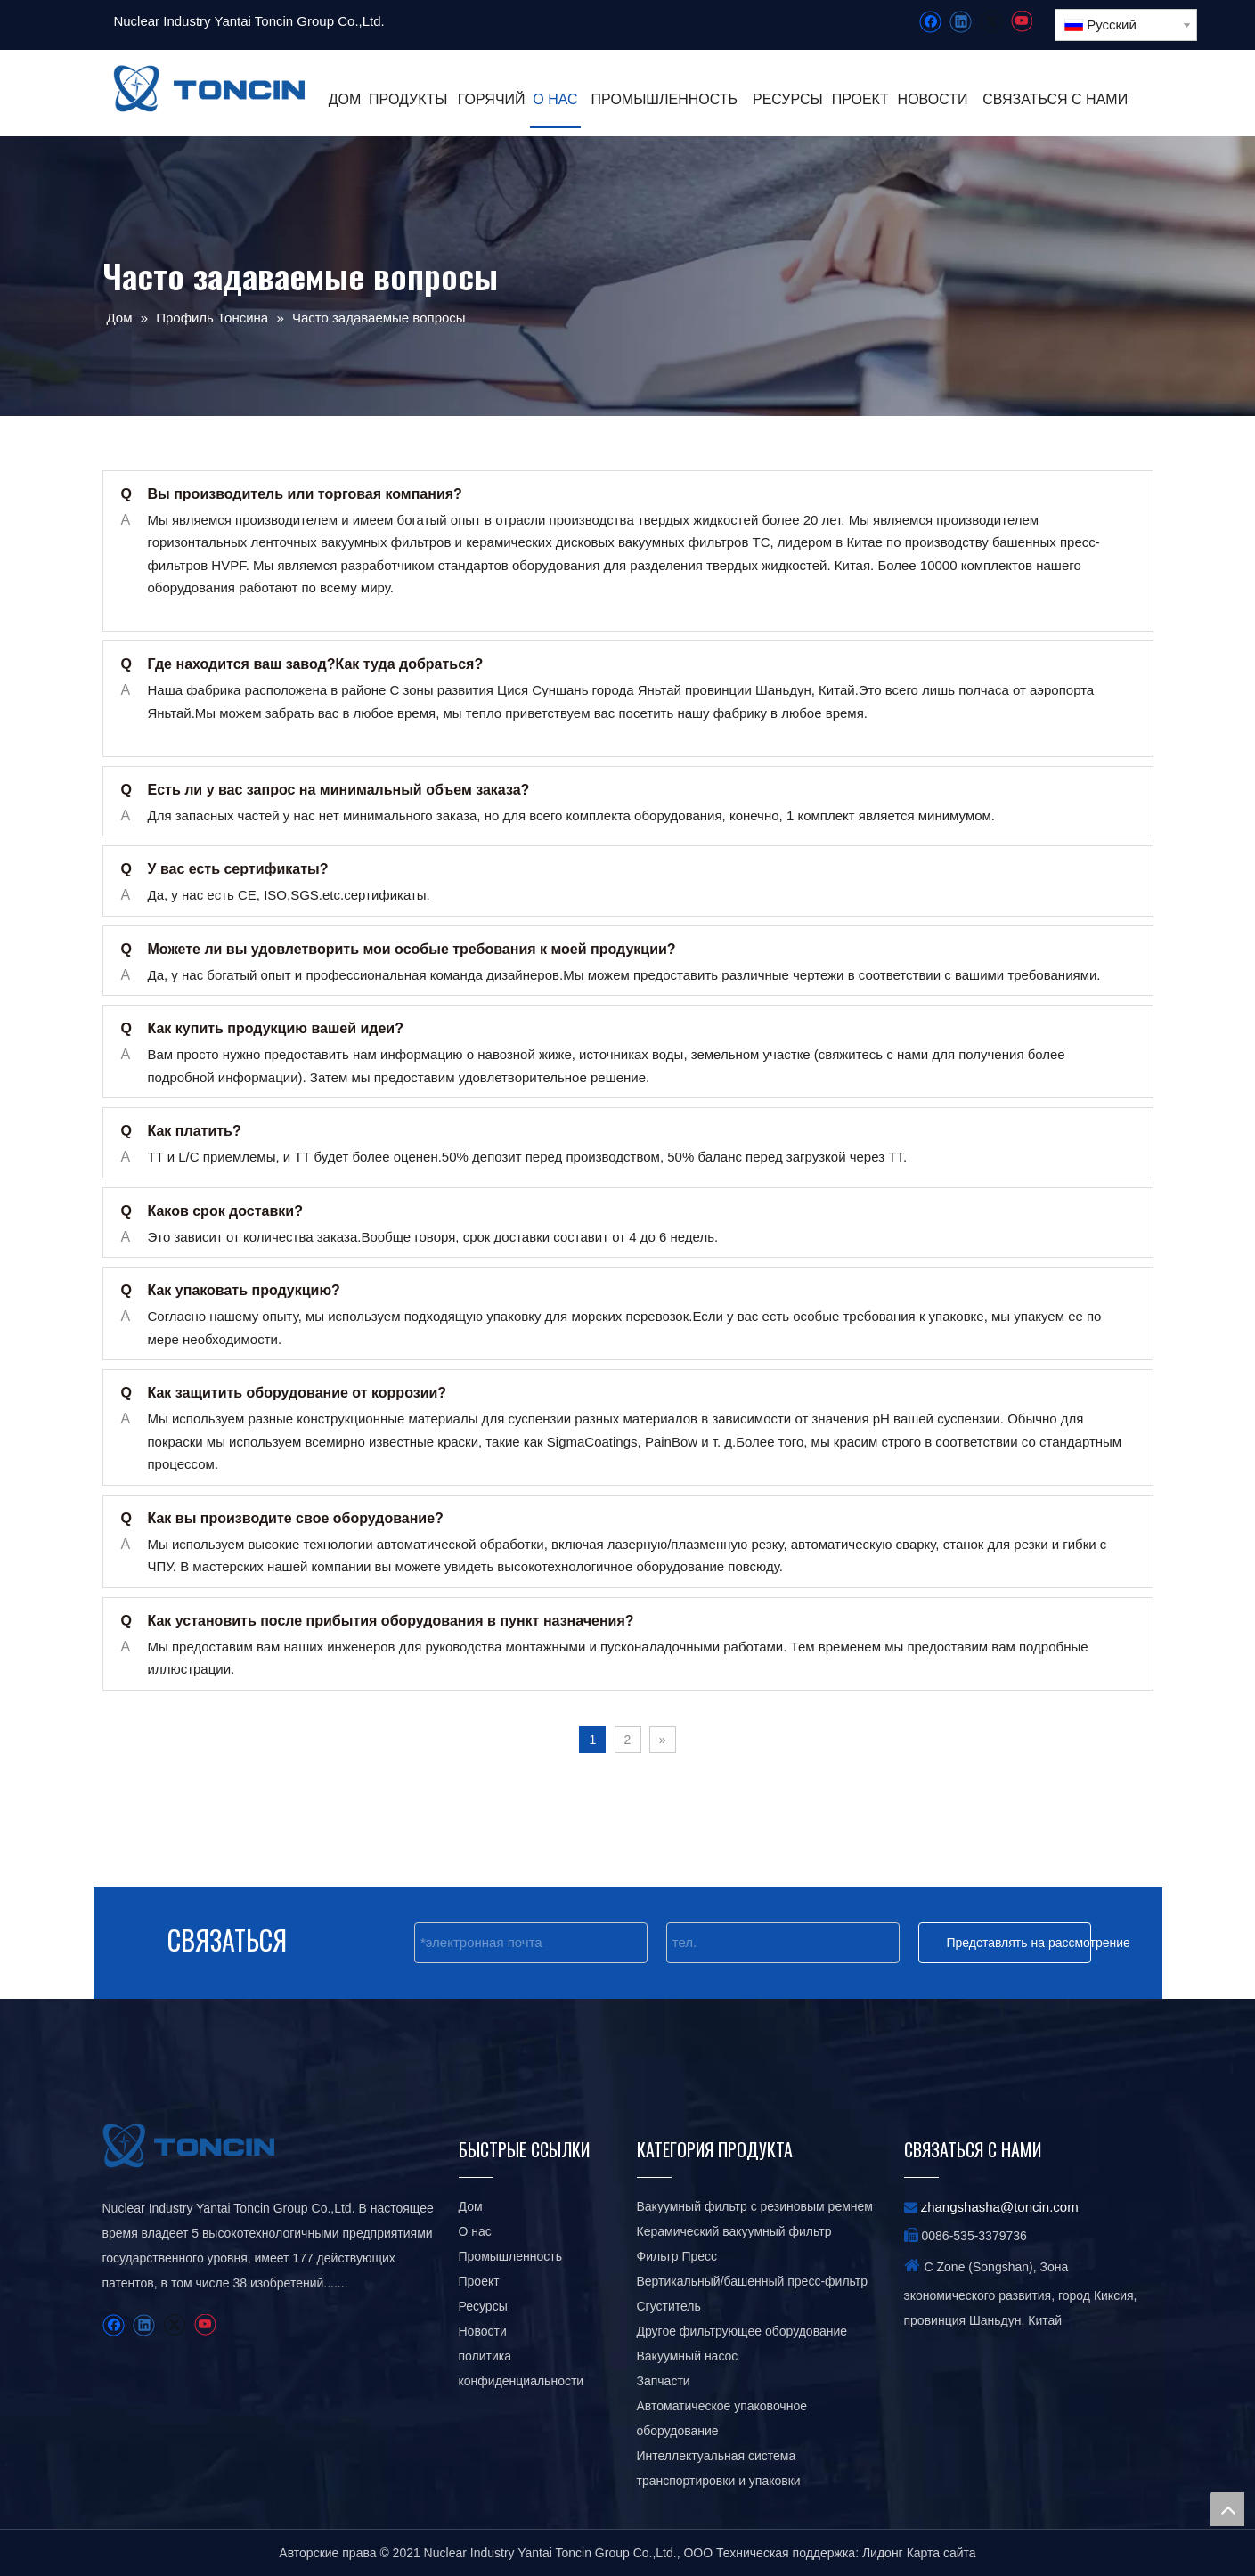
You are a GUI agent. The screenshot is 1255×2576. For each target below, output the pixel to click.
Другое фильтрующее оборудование (742, 2331)
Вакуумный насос (687, 2356)
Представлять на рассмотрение (1018, 1943)
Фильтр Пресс (677, 2256)
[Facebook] (930, 22)
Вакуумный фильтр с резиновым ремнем (755, 2206)
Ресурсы (483, 2306)
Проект (479, 2281)
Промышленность (510, 2256)
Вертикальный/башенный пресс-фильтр (752, 2281)
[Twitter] (991, 22)
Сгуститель (669, 2306)
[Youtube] (1021, 22)
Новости (483, 2331)
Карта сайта (941, 2553)
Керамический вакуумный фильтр (734, 2231)
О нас (475, 2231)
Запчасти (663, 2381)
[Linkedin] (960, 22)
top (1227, 2509)
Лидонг (882, 2553)
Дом (471, 2206)
